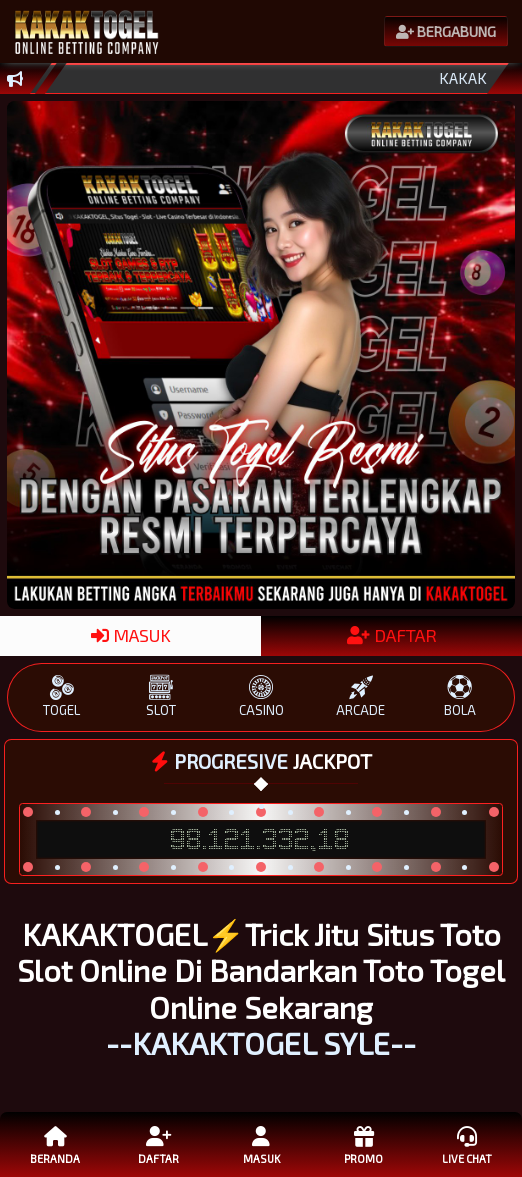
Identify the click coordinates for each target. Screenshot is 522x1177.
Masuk (261, 1144)
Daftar (158, 1144)
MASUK (131, 635)
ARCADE (361, 696)
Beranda (55, 1144)
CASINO (261, 696)
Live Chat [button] (467, 1144)
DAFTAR (392, 635)
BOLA (461, 696)
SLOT (161, 696)
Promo (364, 1144)
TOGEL (62, 696)
